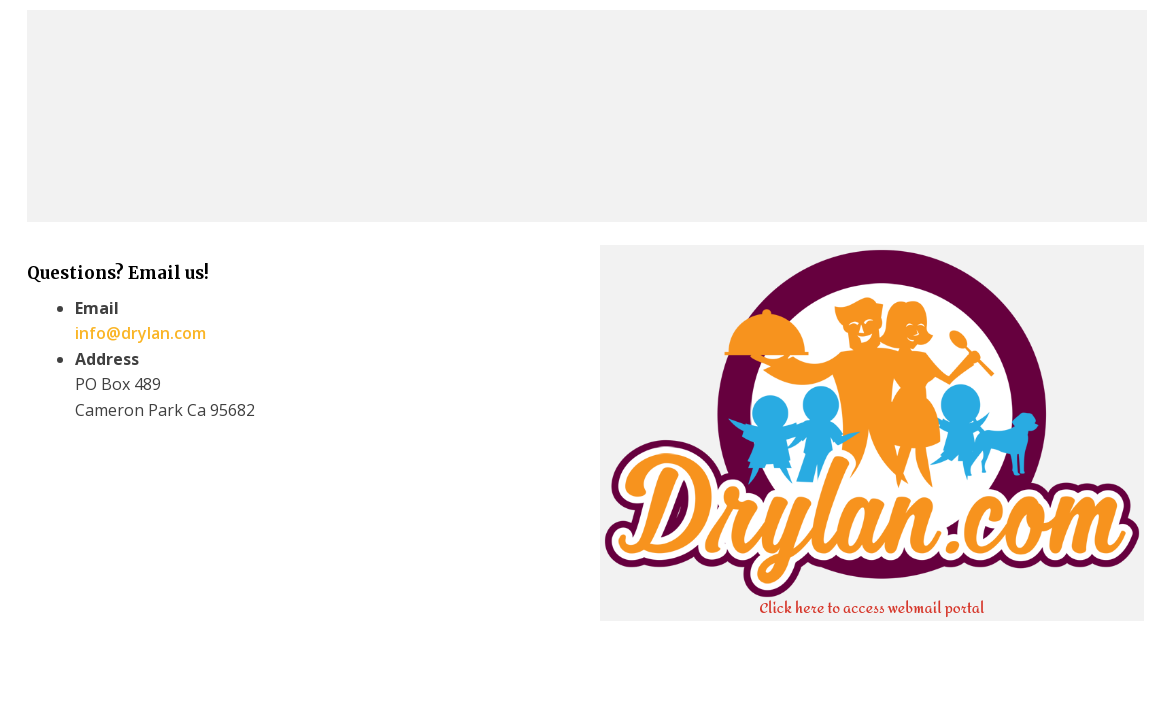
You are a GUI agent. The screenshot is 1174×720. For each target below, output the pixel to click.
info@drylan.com (140, 333)
